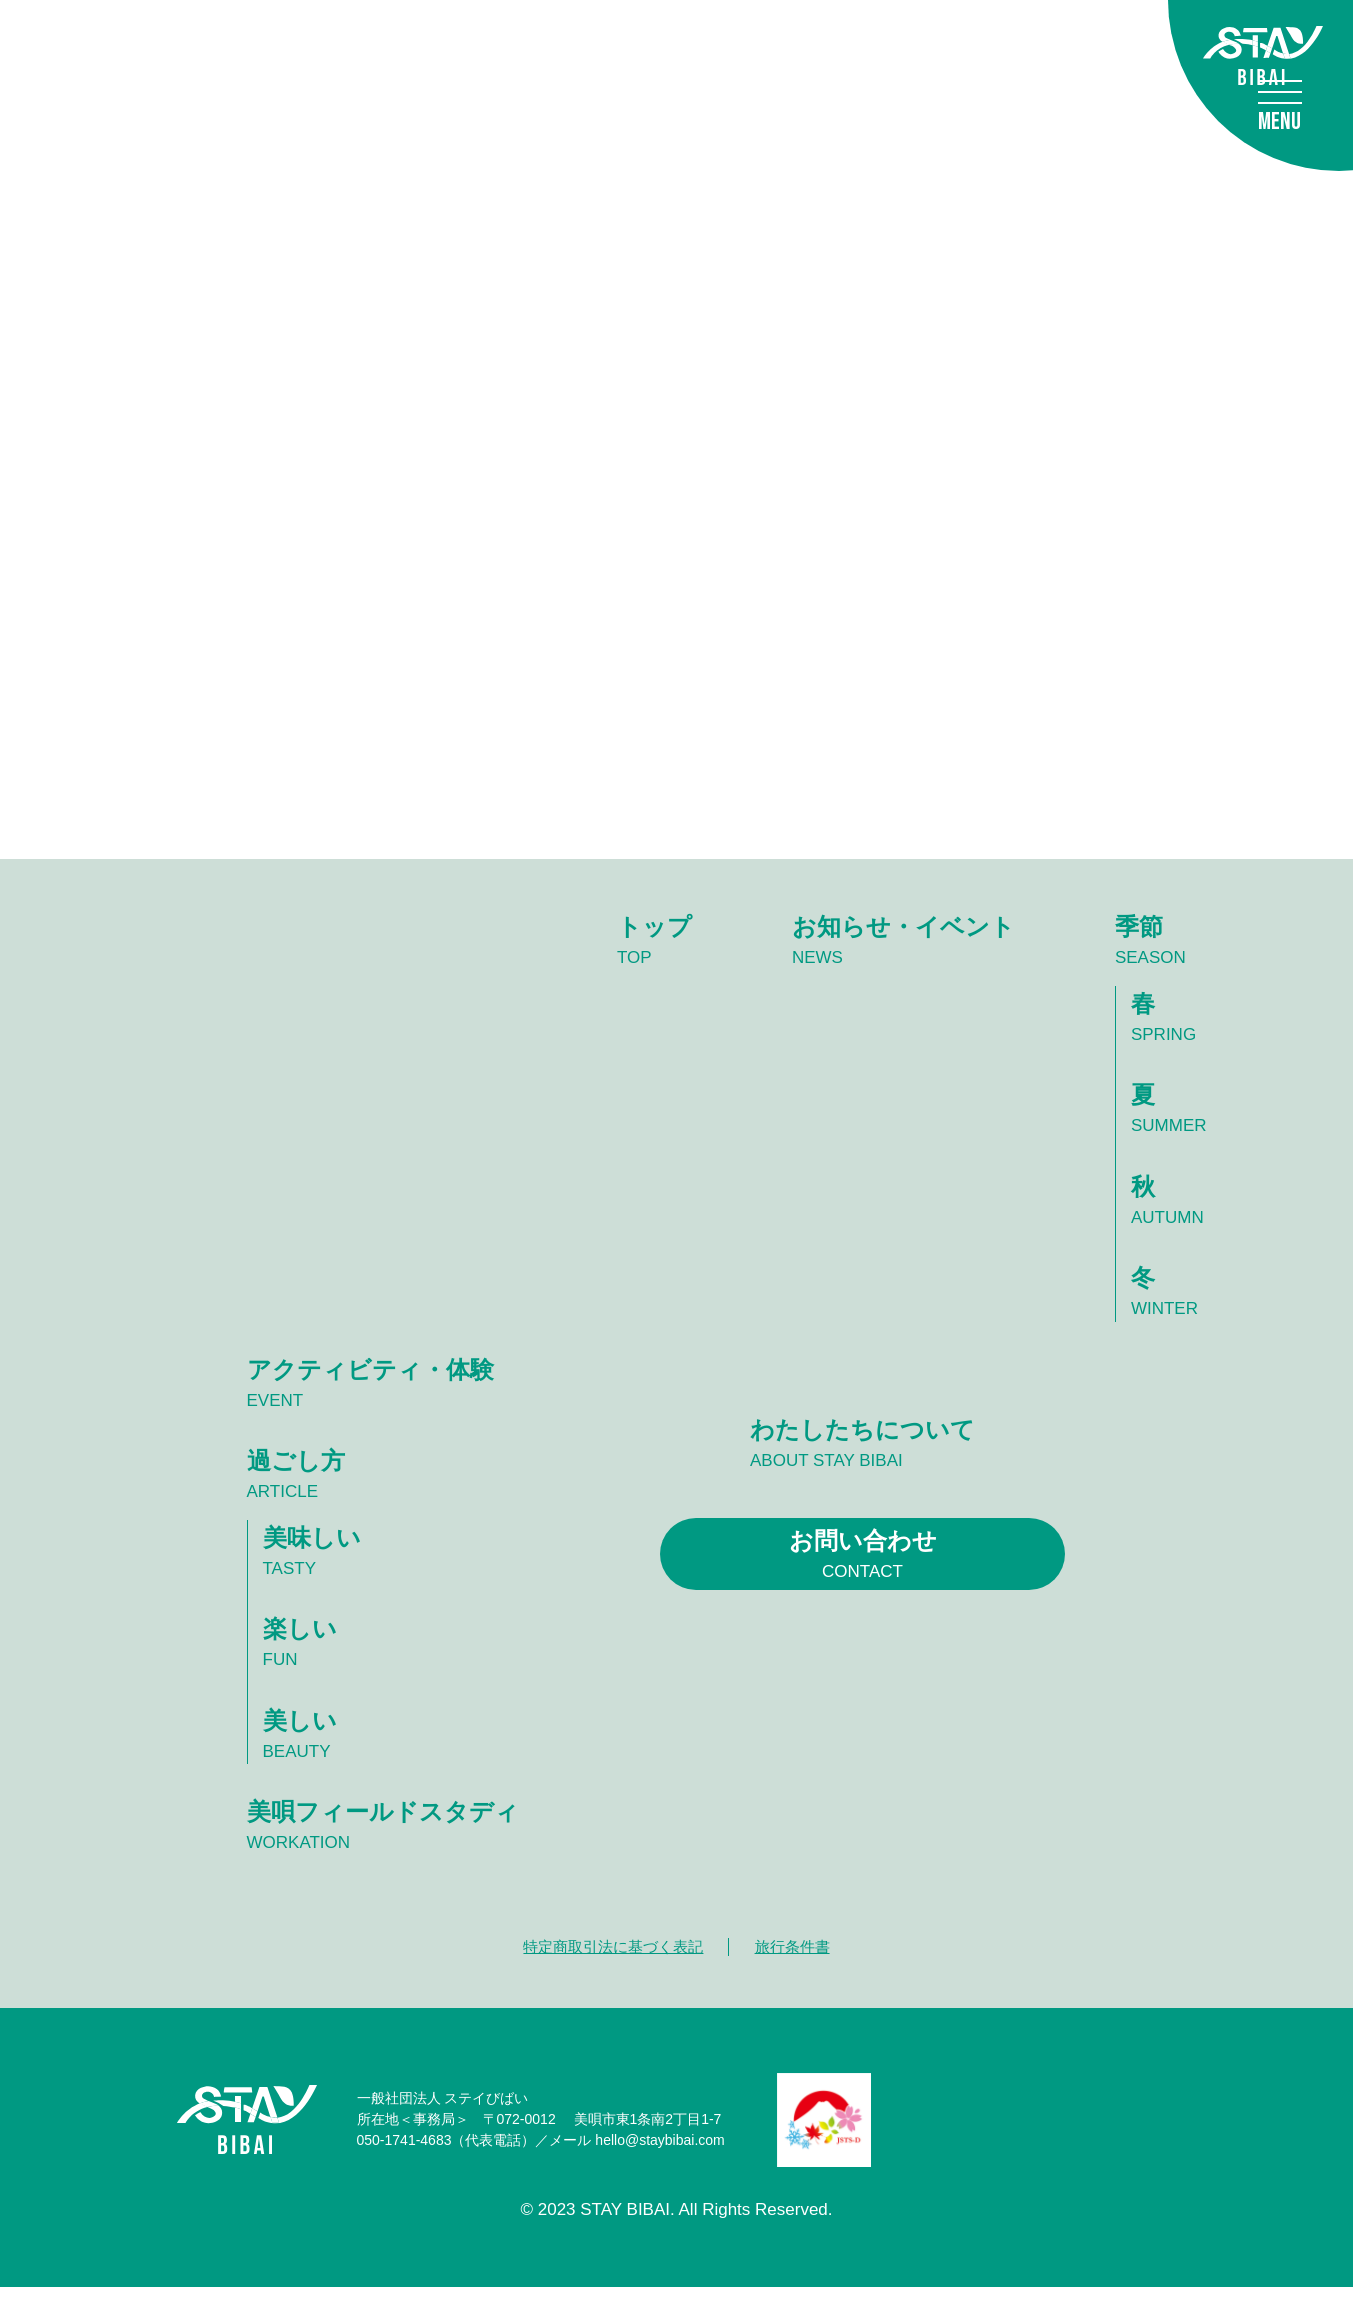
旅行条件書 (796, 1970)
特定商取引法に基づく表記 (609, 1970)
